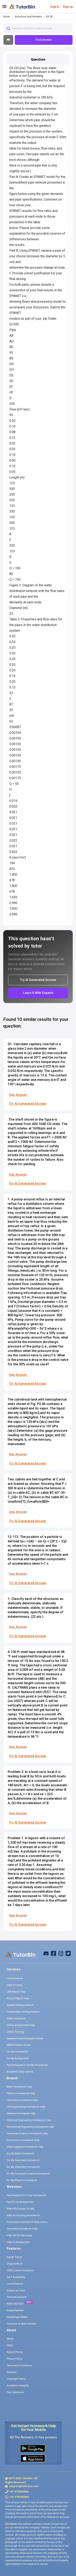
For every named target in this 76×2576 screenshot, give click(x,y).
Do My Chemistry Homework (23, 2166)
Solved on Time (16, 2290)
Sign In (54, 6)
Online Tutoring (15, 2031)
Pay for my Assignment (20, 2201)
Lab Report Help (16, 1991)
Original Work (14, 2263)
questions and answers (28, 16)
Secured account (17, 2296)
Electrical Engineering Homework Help (29, 2120)
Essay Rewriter (15, 2310)
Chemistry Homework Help (22, 2100)
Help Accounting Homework (23, 2215)
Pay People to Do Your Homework (26, 2195)
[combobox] (38, 28)
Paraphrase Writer (17, 2317)
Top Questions (15, 2392)
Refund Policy (15, 2352)
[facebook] (46, 1953)
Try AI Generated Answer (27, 1104)
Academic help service (20, 2071)
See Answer (18, 1095)
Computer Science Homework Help (27, 2133)
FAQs (10, 2345)
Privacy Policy (14, 2358)
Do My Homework (17, 2051)
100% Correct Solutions (20, 2270)
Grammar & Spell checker (21, 2323)
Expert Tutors (14, 2257)
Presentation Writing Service (23, 2011)
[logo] (22, 7)
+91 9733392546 (19, 2491)
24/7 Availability (16, 2277)
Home (6, 16)
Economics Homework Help (23, 2140)
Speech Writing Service (20, 2005)
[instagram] (61, 1953)
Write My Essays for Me (20, 2208)
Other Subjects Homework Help (25, 2146)
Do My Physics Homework (22, 2180)
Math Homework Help (19, 2086)
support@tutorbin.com (23, 2486)
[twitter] (68, 1953)
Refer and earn (15, 2303)
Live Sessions (15, 1978)
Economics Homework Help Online (27, 2221)
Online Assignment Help (21, 2025)
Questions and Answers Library (25, 2038)
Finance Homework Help (21, 2113)
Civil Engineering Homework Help (26, 2106)
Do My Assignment (18, 2058)
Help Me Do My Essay (19, 2235)
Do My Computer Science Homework (28, 2173)
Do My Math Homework (20, 2153)
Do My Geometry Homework (23, 2160)
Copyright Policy (16, 2378)
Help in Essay (14, 1984)
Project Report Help (18, 1998)
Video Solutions (16, 2018)
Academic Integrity (18, 2385)
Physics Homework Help (21, 2093)
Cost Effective (15, 2283)
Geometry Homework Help (22, 2228)
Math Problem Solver (19, 2044)
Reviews (11, 2372)
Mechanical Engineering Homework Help (30, 2126)
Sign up (68, 6)
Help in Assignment (18, 2242)
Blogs (10, 2338)
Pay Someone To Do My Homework (27, 2064)
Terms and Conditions (19, 2365)
